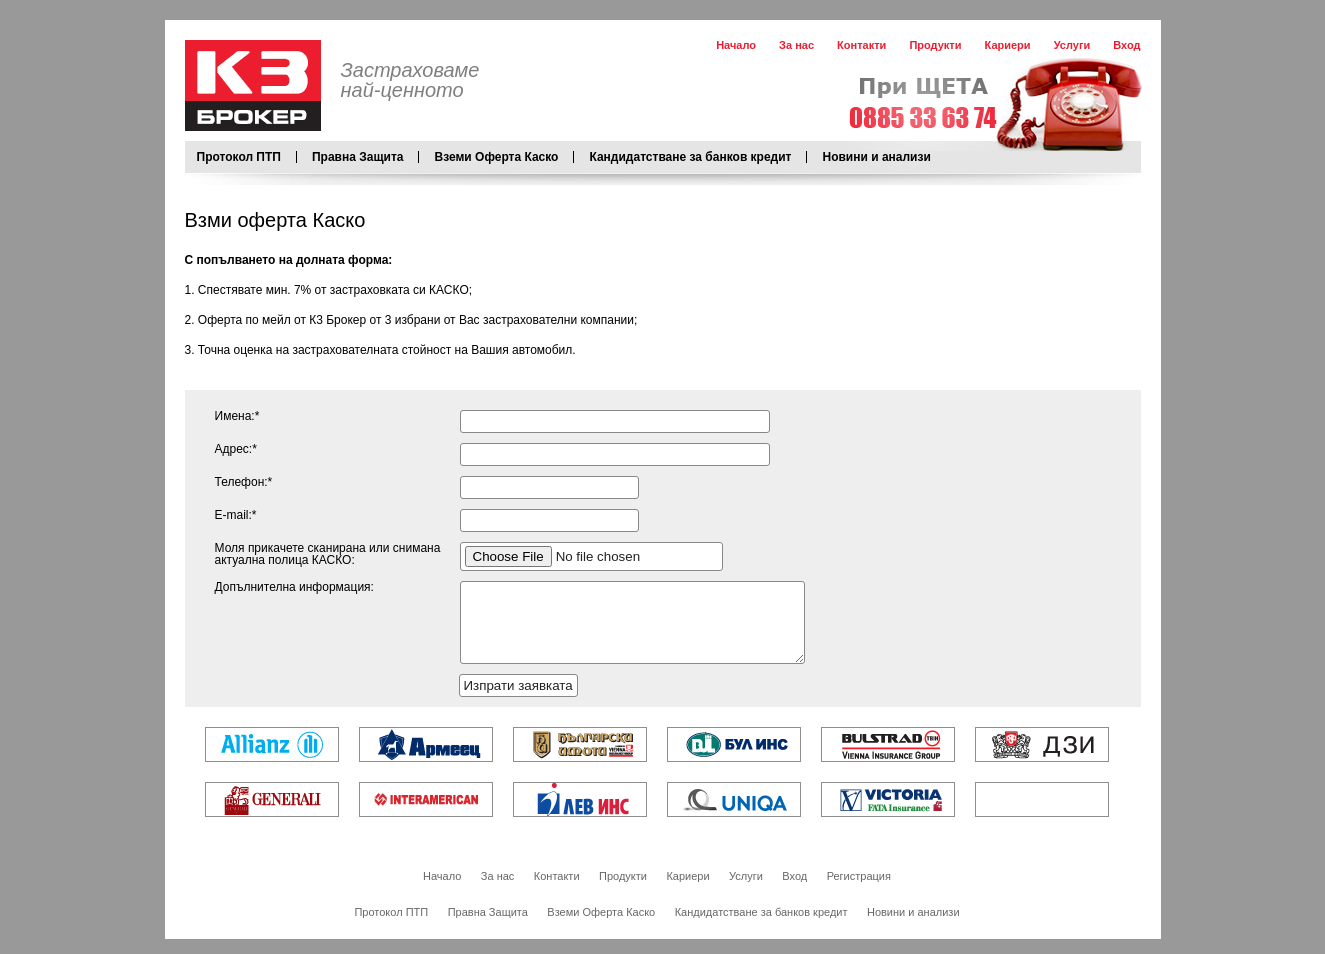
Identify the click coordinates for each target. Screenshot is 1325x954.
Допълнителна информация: (294, 587)
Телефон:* (244, 482)
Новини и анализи (876, 157)
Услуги (1072, 45)
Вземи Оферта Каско (496, 157)
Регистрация (859, 891)
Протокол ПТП (239, 157)
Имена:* (237, 416)
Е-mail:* (236, 515)
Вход (1126, 45)
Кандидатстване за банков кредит (690, 157)
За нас (796, 45)
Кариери (1008, 45)
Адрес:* (236, 449)
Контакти (861, 45)
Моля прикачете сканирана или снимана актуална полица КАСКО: (328, 554)
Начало (736, 45)
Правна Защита (358, 157)
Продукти (935, 45)
